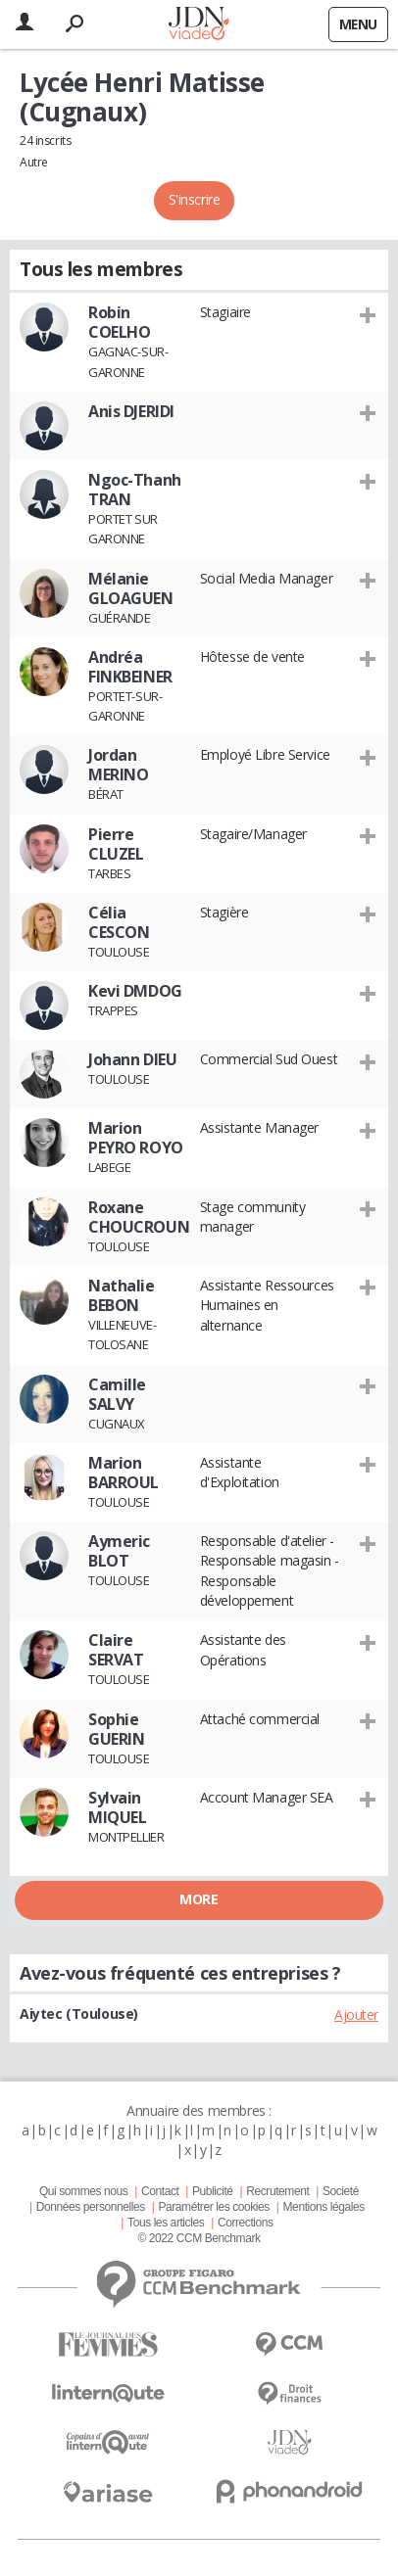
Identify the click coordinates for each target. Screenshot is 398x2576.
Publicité (212, 2191)
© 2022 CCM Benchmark (198, 2238)
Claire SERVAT (115, 1649)
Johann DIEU (132, 1059)
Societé (341, 2191)
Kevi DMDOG (135, 991)
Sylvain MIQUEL (117, 1807)
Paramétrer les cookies (213, 2207)
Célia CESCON (118, 922)
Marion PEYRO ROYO (135, 1137)
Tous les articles (165, 2222)
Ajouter (356, 2014)
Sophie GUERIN (116, 1729)
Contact (159, 2191)
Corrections (246, 2222)
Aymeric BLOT (119, 1550)
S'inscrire (195, 199)
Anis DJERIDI (131, 411)
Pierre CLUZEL (115, 844)
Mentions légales (324, 2207)
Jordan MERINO (118, 764)
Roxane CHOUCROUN (138, 1217)
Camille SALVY (117, 1394)
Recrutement (277, 2191)
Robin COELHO (119, 322)
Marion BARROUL (123, 1472)
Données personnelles (90, 2207)
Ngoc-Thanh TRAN (134, 489)
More (198, 1899)
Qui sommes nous (83, 2191)
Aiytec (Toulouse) (79, 2013)
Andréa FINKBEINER (130, 666)
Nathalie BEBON (121, 1295)
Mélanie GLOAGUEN (131, 588)
